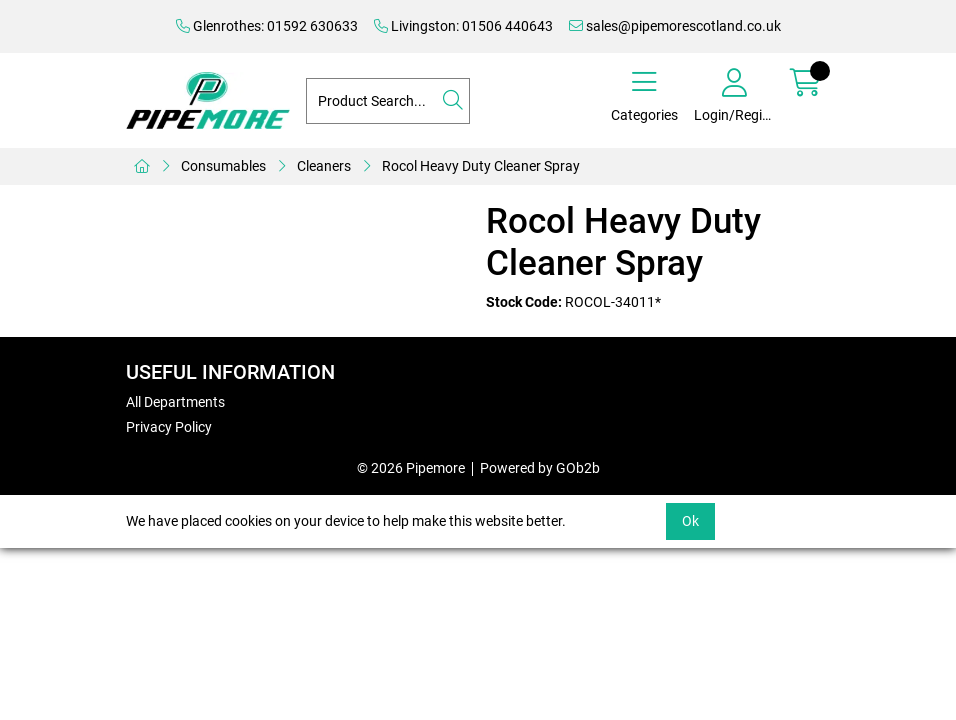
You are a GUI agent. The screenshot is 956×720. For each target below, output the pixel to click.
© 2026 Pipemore (411, 468)
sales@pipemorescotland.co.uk (675, 26)
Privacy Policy (169, 427)
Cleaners (324, 166)
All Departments (175, 402)
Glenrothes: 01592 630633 (267, 26)
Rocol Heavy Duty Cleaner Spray (481, 166)
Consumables (223, 166)
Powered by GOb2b (540, 468)
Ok (690, 521)
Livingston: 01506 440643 (463, 26)
